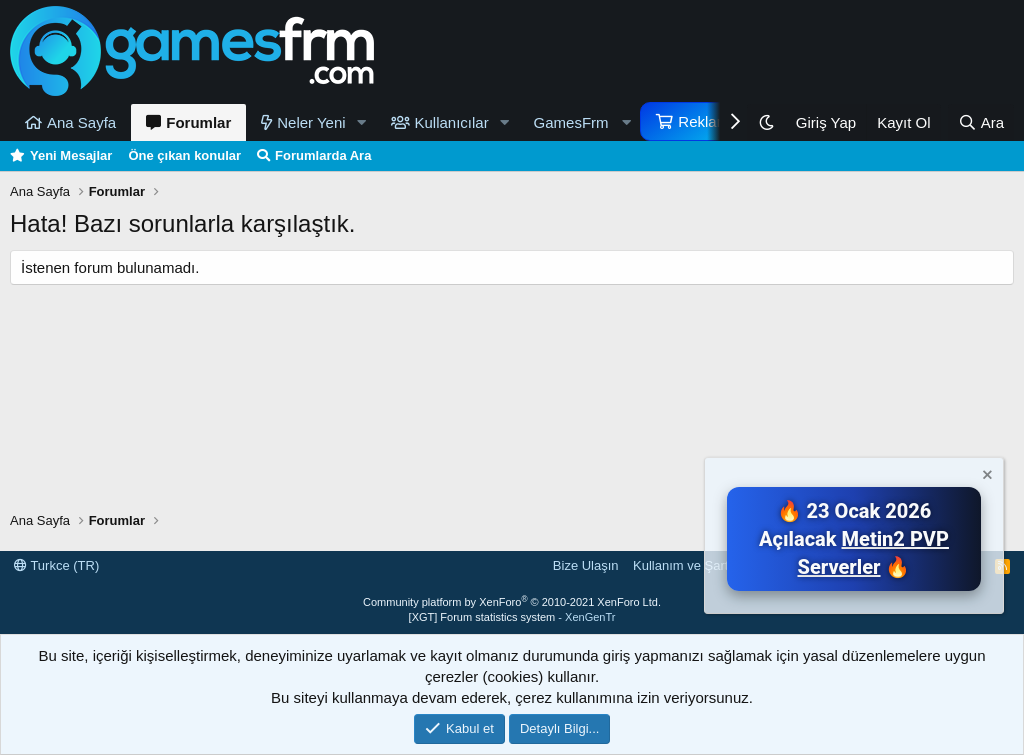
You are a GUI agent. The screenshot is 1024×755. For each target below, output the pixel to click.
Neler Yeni (311, 122)
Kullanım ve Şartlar (688, 565)
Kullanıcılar (452, 122)
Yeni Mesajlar (71, 155)
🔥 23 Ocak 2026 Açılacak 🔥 (854, 539)
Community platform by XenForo (512, 602)
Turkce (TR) (56, 565)
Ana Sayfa (81, 122)
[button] (362, 122)
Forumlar (198, 122)
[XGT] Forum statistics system (512, 617)
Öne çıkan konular (184, 155)
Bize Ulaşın (586, 565)
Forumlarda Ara (323, 155)
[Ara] (981, 122)
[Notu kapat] (986, 477)
